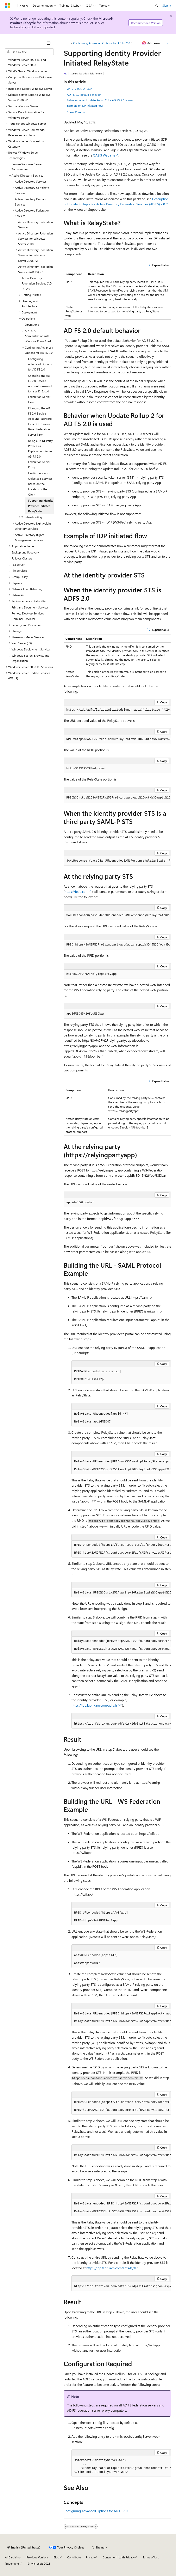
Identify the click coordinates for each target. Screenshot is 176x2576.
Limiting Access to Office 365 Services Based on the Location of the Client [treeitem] (40, 483)
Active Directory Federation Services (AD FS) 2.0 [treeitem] (36, 283)
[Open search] (156, 5)
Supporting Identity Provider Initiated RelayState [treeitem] (40, 505)
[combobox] (29, 51)
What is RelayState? (79, 89)
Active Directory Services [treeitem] (30, 181)
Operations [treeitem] (32, 324)
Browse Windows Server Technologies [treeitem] (27, 166)
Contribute (74, 2557)
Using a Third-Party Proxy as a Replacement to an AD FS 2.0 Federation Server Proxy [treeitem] (40, 454)
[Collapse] (48, 43)
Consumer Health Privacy (119, 2557)
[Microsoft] (7, 5)
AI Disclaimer (13, 2557)
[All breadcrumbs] (67, 43)
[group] (117, 710)
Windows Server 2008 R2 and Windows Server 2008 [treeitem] (27, 62)
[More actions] (167, 43)
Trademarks (12, 2563)
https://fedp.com (76, 891)
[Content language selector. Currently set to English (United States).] (24, 2547)
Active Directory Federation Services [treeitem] (35, 224)
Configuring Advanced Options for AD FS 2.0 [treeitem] (40, 364)
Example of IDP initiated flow (85, 106)
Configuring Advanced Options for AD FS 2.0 (101, 43)
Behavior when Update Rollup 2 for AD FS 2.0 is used (100, 100)
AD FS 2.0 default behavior (84, 95)
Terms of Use (151, 2557)
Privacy (90, 2557)
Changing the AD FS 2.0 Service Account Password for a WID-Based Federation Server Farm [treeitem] (40, 389)
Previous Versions (37, 2557)
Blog (56, 2557)
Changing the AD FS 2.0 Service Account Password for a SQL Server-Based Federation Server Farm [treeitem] (40, 421)
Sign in (166, 5)
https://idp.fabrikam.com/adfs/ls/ (95, 1705)
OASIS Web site (104, 155)
